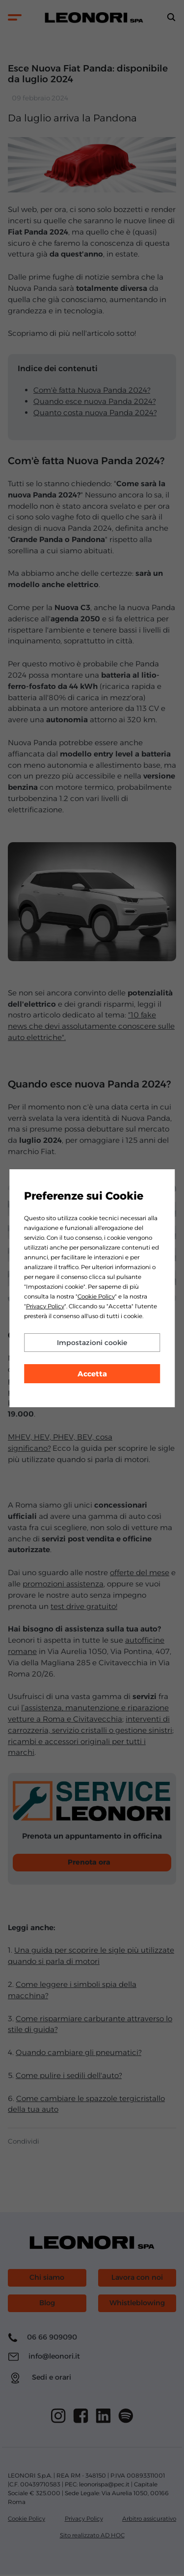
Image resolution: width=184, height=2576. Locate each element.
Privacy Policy (45, 1306)
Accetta (92, 1373)
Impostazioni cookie (92, 1342)
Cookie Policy (96, 1296)
